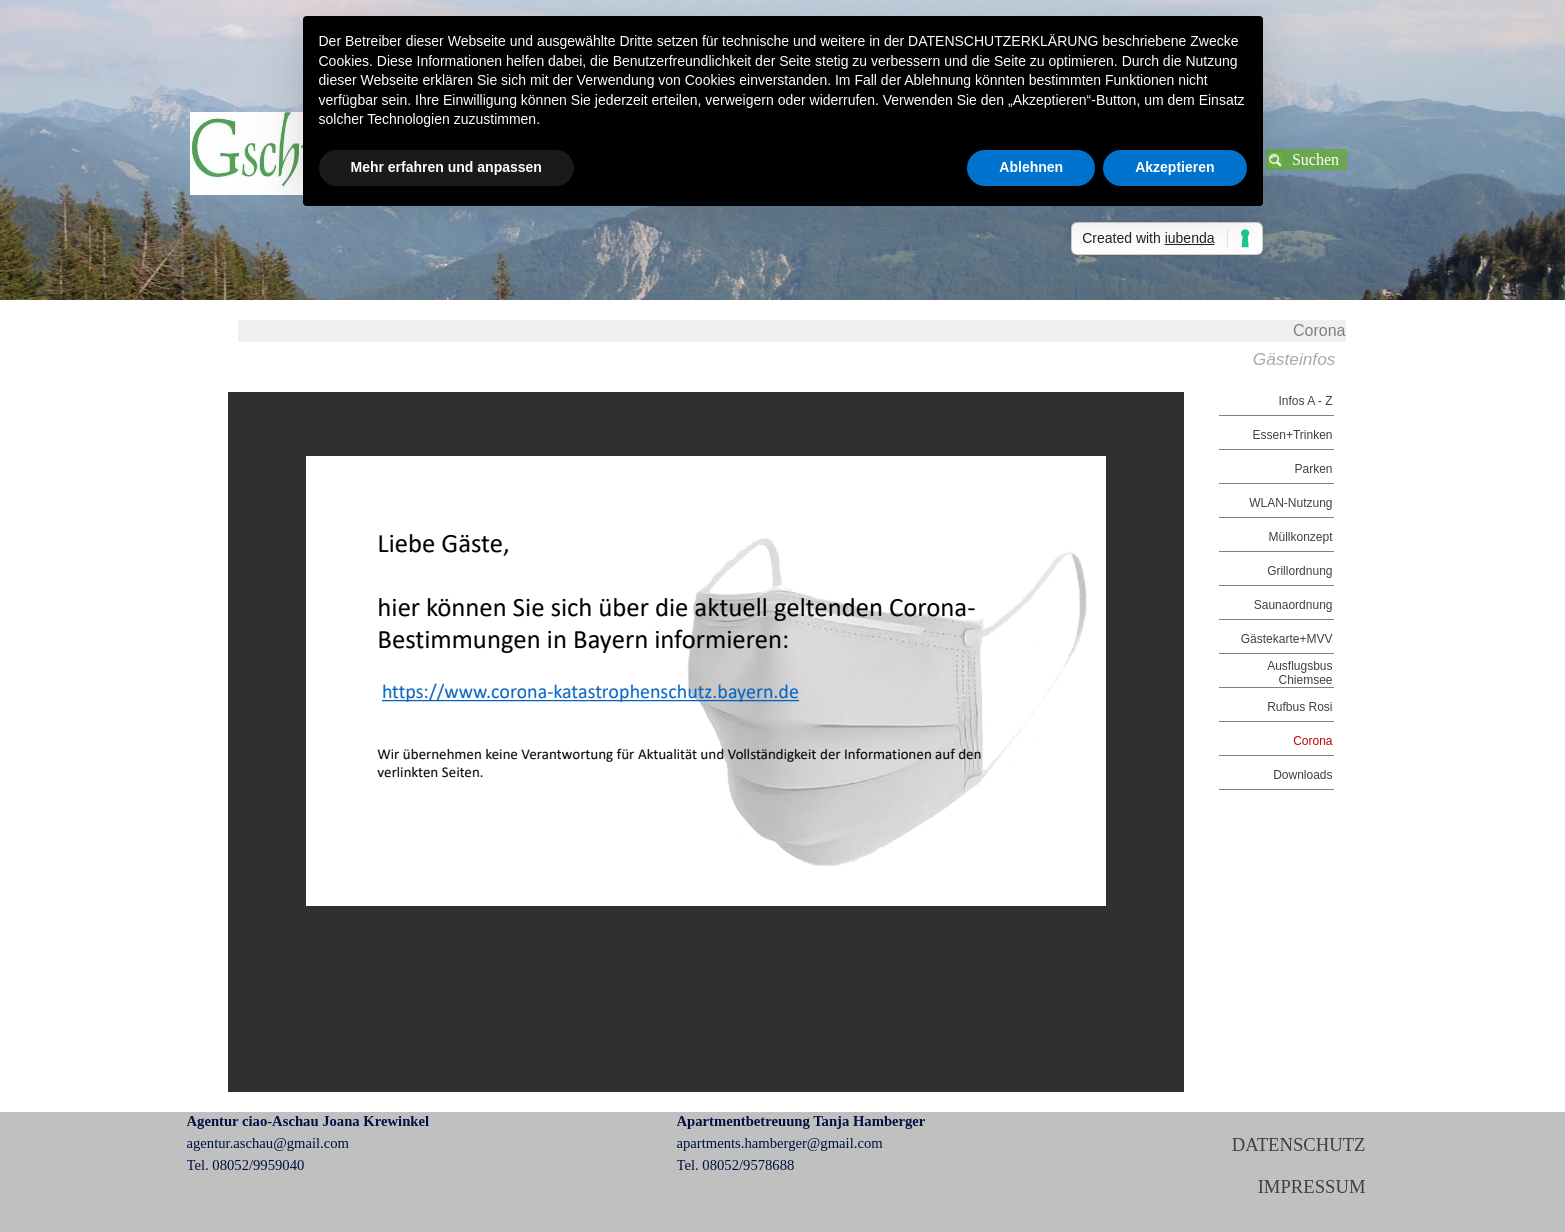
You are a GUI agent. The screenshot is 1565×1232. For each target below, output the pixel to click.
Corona (1312, 741)
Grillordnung (1299, 571)
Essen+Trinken (1293, 435)
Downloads (1302, 775)
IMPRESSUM (1312, 1186)
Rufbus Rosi (1299, 707)
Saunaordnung (1293, 605)
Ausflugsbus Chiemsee (1299, 673)
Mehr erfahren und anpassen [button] (446, 167)
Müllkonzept (1300, 537)
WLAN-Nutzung (1290, 503)
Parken (1313, 469)
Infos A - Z (1305, 401)
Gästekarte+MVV (1287, 639)
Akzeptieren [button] (1174, 167)
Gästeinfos (1294, 359)
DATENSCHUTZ (1299, 1144)
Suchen (1315, 159)
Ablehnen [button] (1031, 167)
